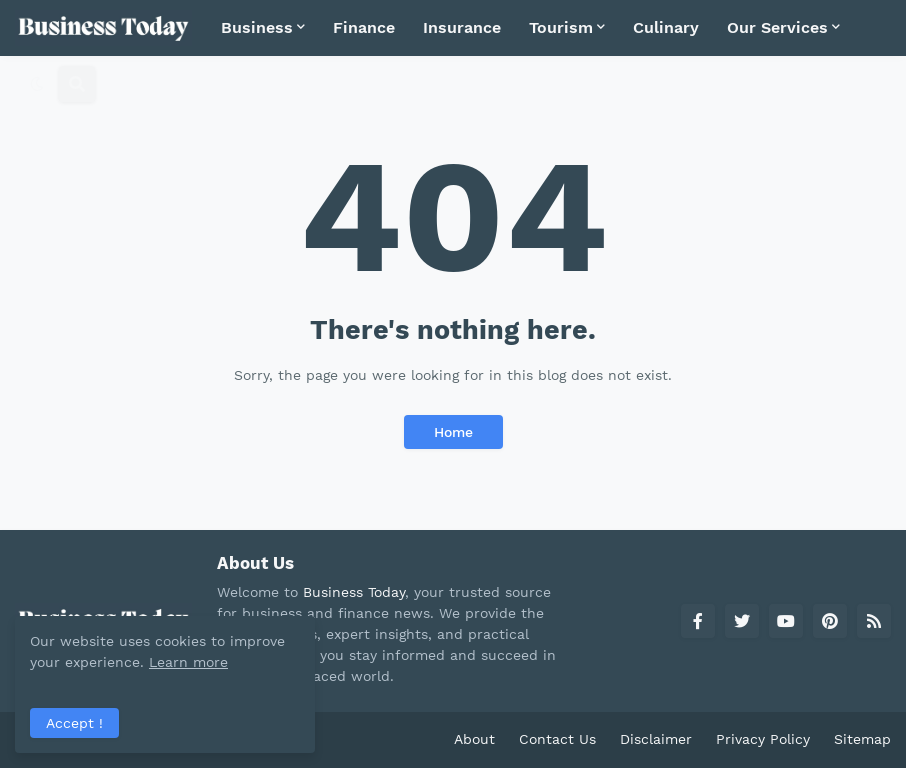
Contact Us (557, 739)
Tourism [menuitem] (561, 27)
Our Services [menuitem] (777, 27)
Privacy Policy (763, 739)
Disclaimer (656, 739)
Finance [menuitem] (364, 27)
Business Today (354, 592)
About (474, 739)
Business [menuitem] (257, 27)
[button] (37, 84)
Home (453, 432)
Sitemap (862, 739)
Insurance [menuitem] (462, 27)
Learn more (188, 662)
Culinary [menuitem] (666, 27)
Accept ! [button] (74, 723)
